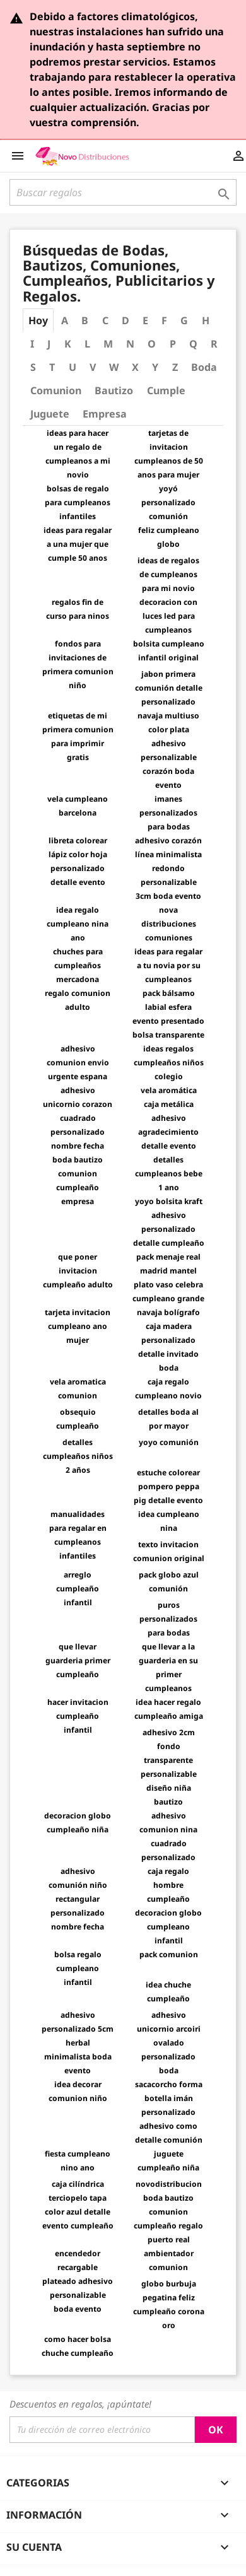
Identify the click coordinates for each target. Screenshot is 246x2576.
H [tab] (205, 320)
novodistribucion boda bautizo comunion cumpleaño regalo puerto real (168, 2212)
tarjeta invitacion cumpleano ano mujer (77, 1326)
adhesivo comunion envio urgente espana (78, 1062)
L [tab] (87, 344)
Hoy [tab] (38, 320)
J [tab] (48, 344)
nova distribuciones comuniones (168, 924)
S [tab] (33, 367)
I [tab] (32, 344)
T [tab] (52, 367)
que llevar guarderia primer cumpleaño (77, 1660)
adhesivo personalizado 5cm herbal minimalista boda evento (78, 2043)
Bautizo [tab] (114, 390)
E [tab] (145, 320)
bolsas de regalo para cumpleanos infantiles (77, 502)
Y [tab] (155, 367)
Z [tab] (175, 367)
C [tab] (105, 320)
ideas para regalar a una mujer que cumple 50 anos (78, 544)
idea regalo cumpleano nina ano (77, 924)
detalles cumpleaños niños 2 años (78, 1456)
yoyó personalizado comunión (168, 502)
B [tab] (84, 320)
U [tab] (72, 367)
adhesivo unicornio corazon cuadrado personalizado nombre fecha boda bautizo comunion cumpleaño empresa (77, 1146)
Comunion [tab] (55, 390)
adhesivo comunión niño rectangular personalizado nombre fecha (78, 1899)
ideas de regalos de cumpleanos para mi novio (168, 574)
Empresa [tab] (105, 414)
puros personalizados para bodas (168, 1619)
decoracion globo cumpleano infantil (168, 1926)
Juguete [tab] (49, 414)
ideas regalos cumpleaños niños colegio (169, 1062)
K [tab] (67, 344)
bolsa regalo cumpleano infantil (78, 1968)
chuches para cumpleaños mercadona (78, 965)
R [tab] (214, 344)
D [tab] (125, 320)
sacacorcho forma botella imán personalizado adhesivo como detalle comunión (168, 2112)
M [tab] (108, 344)
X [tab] (135, 367)
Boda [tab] (204, 367)
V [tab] (93, 367)
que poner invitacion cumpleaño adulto (78, 1270)
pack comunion (168, 1954)
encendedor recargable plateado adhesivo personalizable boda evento (77, 2281)
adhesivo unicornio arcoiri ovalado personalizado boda (169, 2043)
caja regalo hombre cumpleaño (168, 1885)
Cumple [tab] (166, 390)
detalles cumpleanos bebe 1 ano (168, 1173)
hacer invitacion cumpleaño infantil (77, 1716)
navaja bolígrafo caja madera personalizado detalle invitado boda (168, 1340)
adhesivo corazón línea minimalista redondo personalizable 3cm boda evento (168, 868)
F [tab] (164, 320)
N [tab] (130, 344)
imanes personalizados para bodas (168, 812)
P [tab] (173, 344)
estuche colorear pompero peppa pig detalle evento (168, 1486)
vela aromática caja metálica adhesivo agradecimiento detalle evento (168, 1118)
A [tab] (64, 320)
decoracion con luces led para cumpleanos (168, 616)
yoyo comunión (169, 1442)
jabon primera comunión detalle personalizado (168, 688)
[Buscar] (123, 192)
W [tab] (114, 367)
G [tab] (184, 320)
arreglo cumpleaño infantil (77, 1588)
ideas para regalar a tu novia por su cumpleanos (168, 965)
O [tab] (152, 344)
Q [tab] (193, 344)
